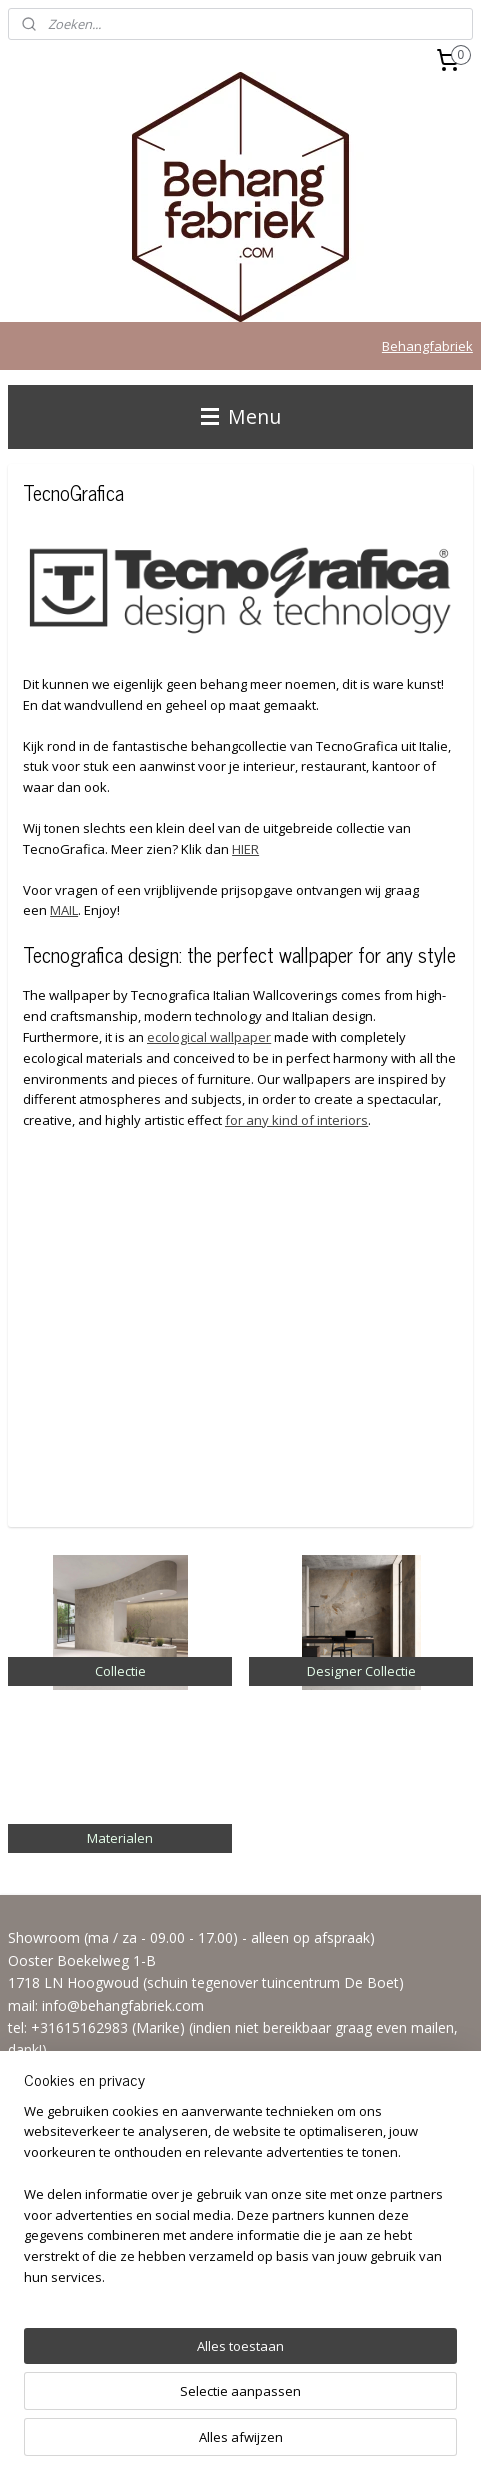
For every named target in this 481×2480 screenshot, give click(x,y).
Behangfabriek (427, 346)
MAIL (64, 910)
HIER (245, 849)
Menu (241, 416)
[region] (240, 2202)
